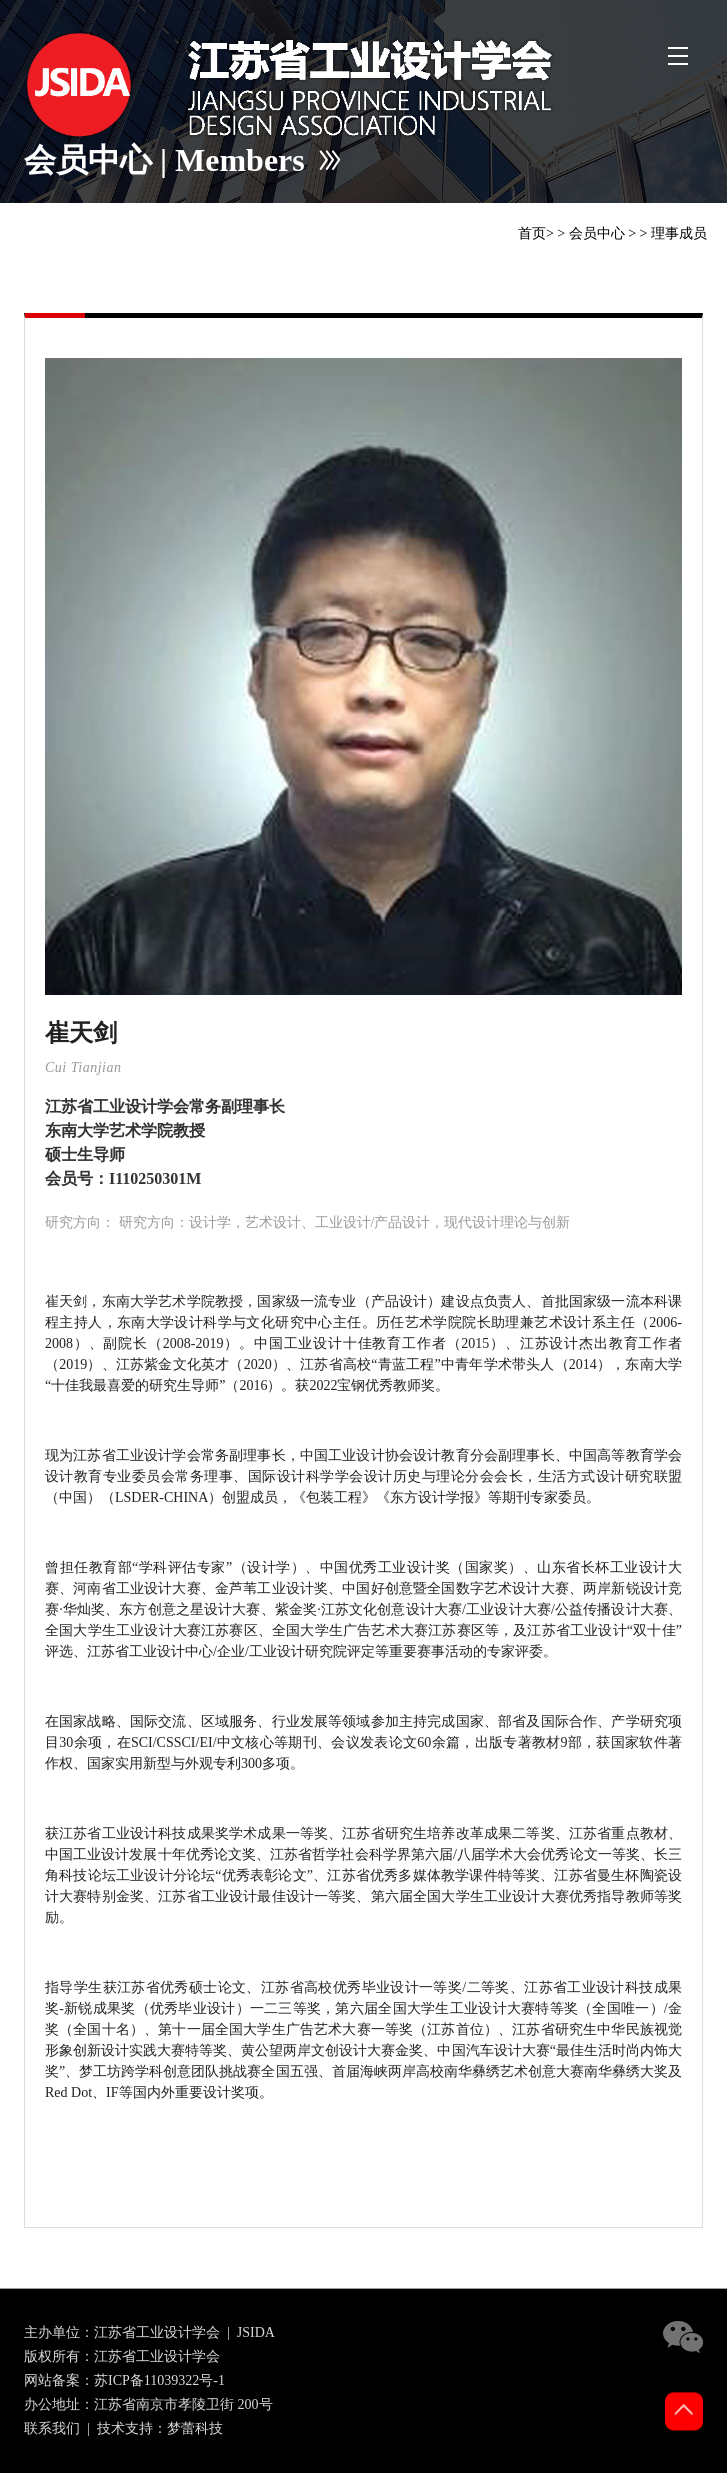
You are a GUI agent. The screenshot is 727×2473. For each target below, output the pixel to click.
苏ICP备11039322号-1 (159, 2380)
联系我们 (52, 2428)
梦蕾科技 (195, 2428)
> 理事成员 (673, 233)
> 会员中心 (590, 233)
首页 (532, 233)
